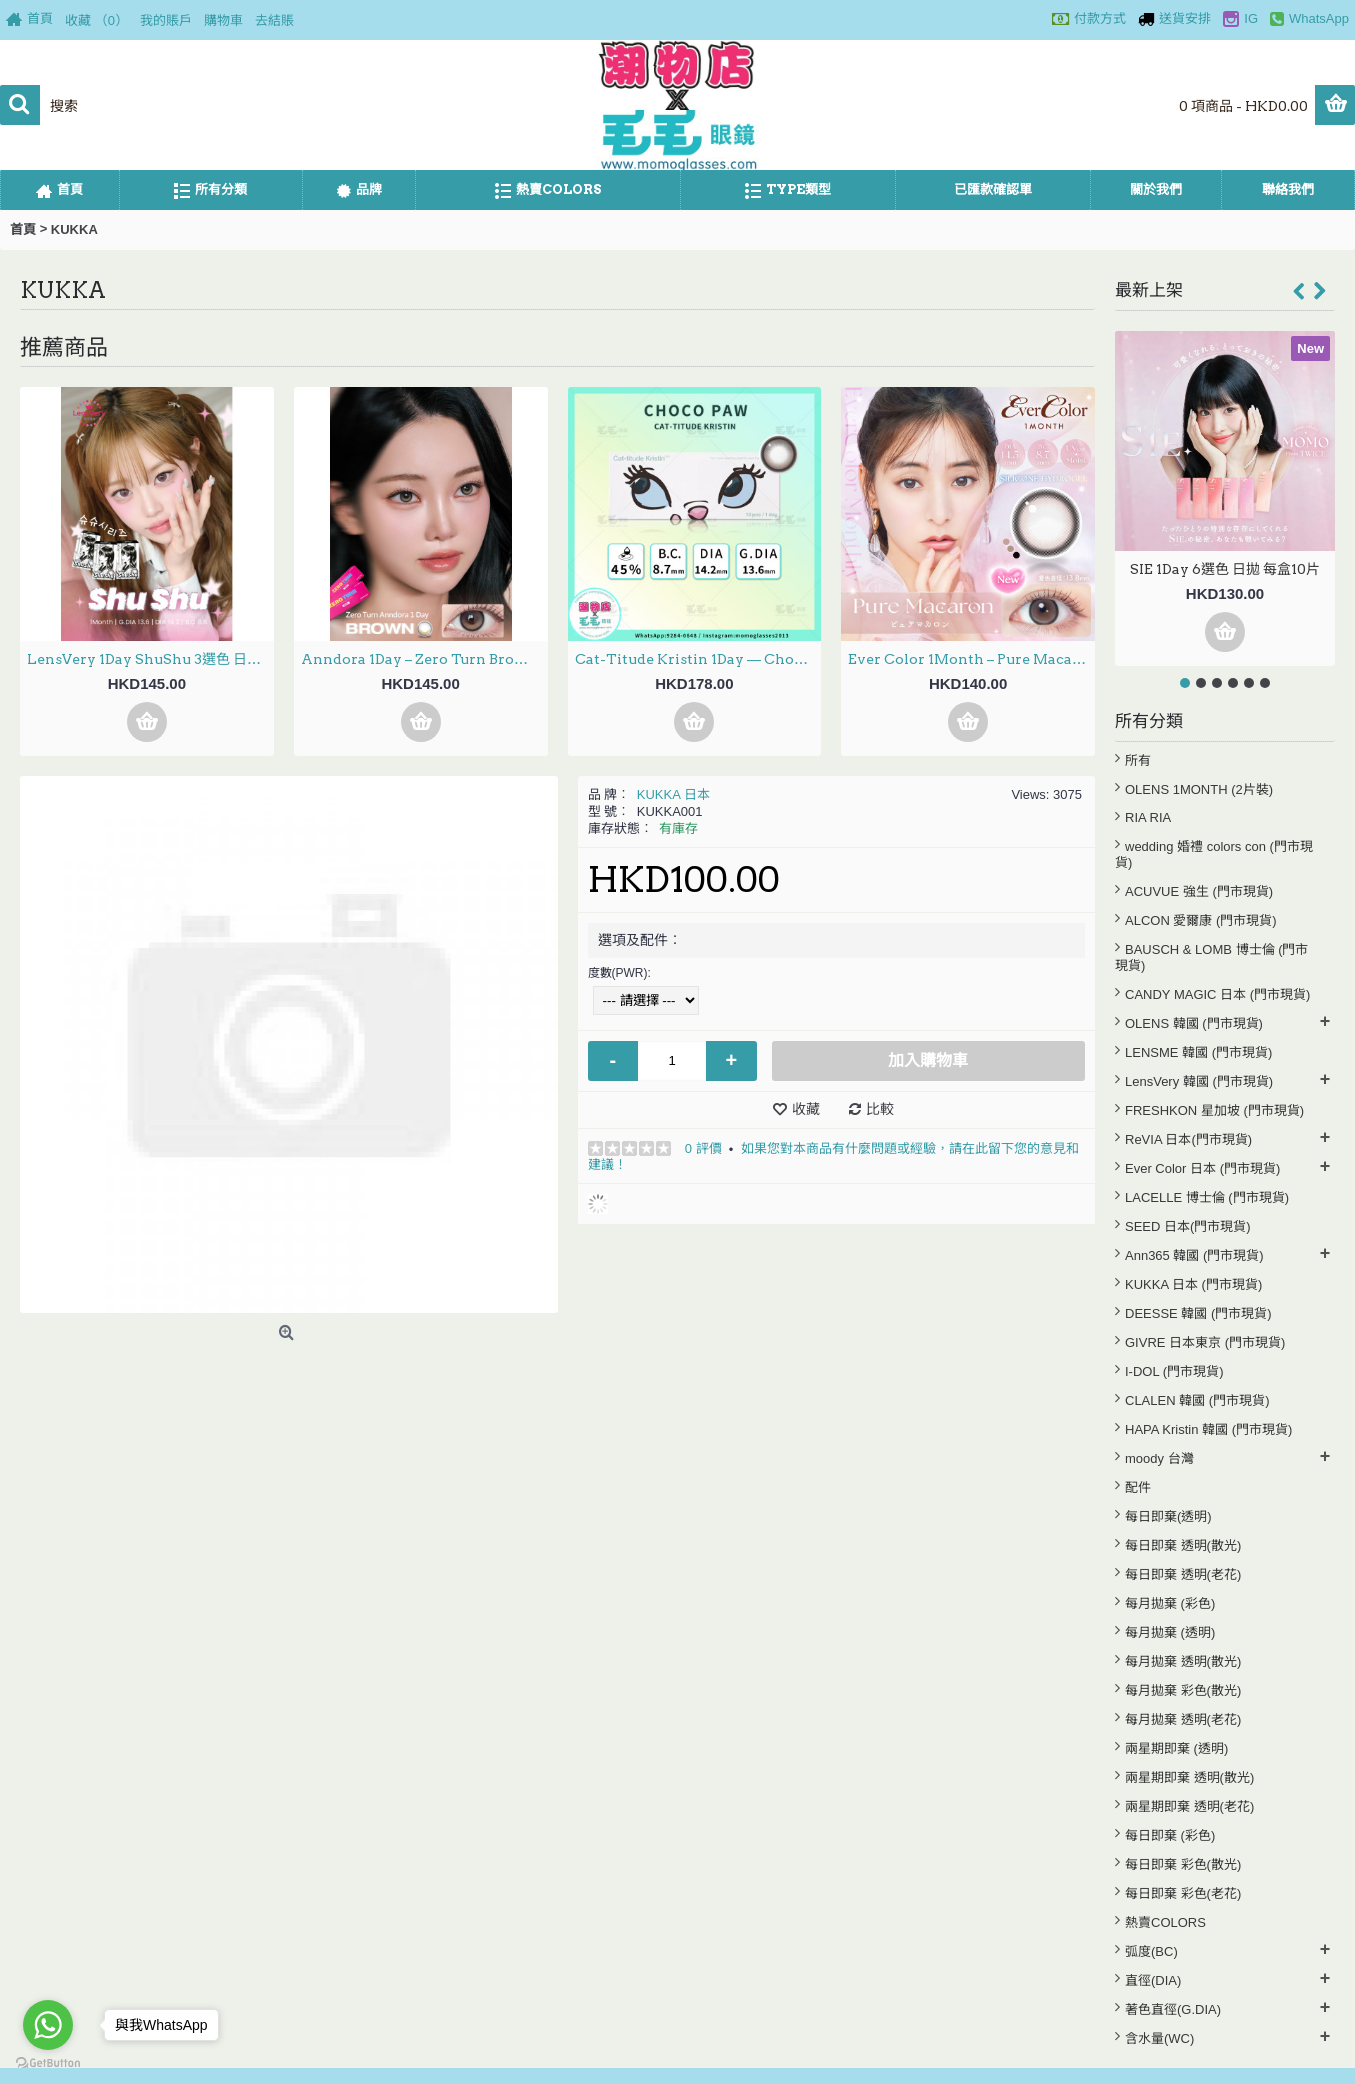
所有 (1138, 760)
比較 (880, 1109)
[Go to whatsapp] (48, 2025)
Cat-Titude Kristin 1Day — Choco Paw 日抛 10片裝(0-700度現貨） (698, 659)
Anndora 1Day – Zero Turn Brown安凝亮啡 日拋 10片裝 (424, 659)
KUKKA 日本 (673, 794)
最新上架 (1149, 290)
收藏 (806, 1109)
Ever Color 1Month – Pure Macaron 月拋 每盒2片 (971, 659)
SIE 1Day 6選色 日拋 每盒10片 (1225, 569)
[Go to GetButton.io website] (48, 2063)
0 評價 (703, 1148)
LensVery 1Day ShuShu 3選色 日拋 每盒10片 (150, 659)
